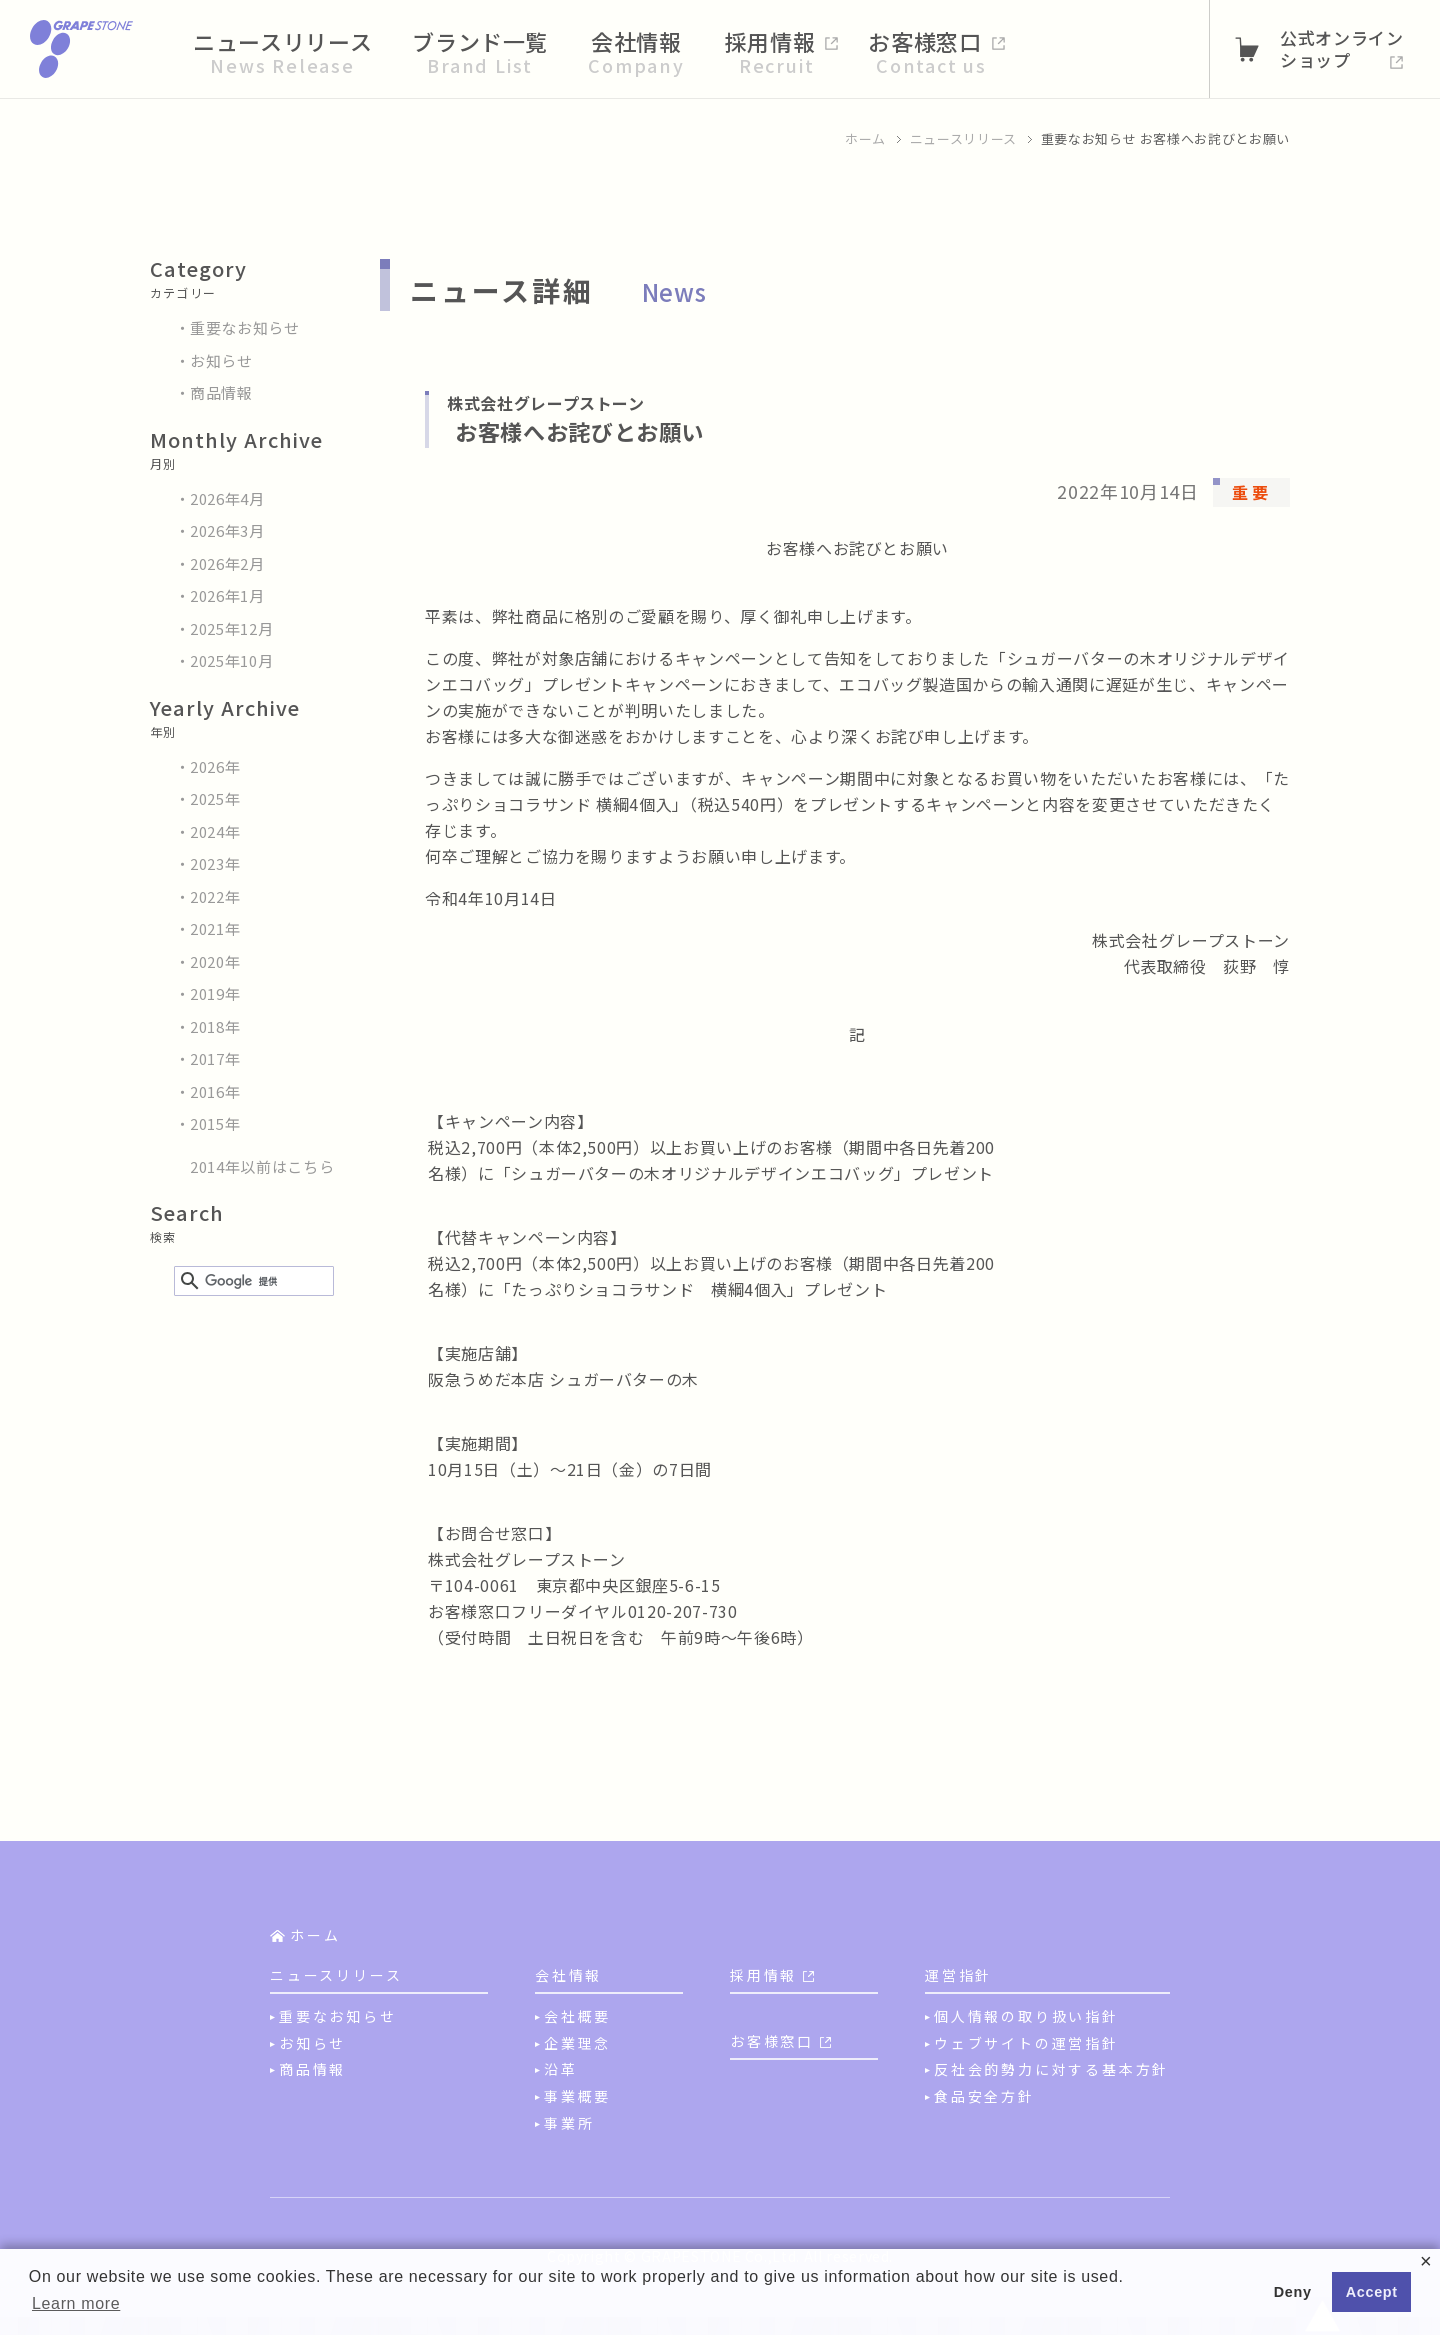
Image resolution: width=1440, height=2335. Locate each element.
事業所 (569, 2123)
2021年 (215, 928)
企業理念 (577, 2043)
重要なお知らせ (245, 327)
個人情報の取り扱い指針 (1026, 2016)
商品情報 (221, 392)
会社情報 (568, 1975)
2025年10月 (231, 660)
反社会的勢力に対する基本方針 (1051, 2069)
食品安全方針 (984, 2096)
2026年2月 (227, 563)
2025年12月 (231, 628)
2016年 (215, 1091)
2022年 (215, 896)
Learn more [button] (76, 2303)
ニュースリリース (963, 138)
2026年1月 (227, 595)
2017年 (215, 1058)
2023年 (215, 863)
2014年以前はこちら (262, 1166)
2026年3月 (227, 530)
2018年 (215, 1026)
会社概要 (577, 2016)
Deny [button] (1293, 2292)
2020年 (215, 961)
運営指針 (958, 1975)
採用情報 (763, 1975)
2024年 (215, 831)
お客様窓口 (772, 2041)
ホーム (865, 138)
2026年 (215, 766)
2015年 (215, 1123)
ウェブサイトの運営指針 (1026, 2043)
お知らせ (221, 360)
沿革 (561, 2069)
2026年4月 (227, 498)
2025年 (215, 798)
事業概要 (577, 2096)
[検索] (250, 1282)
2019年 (215, 993)
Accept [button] (1372, 2292)
